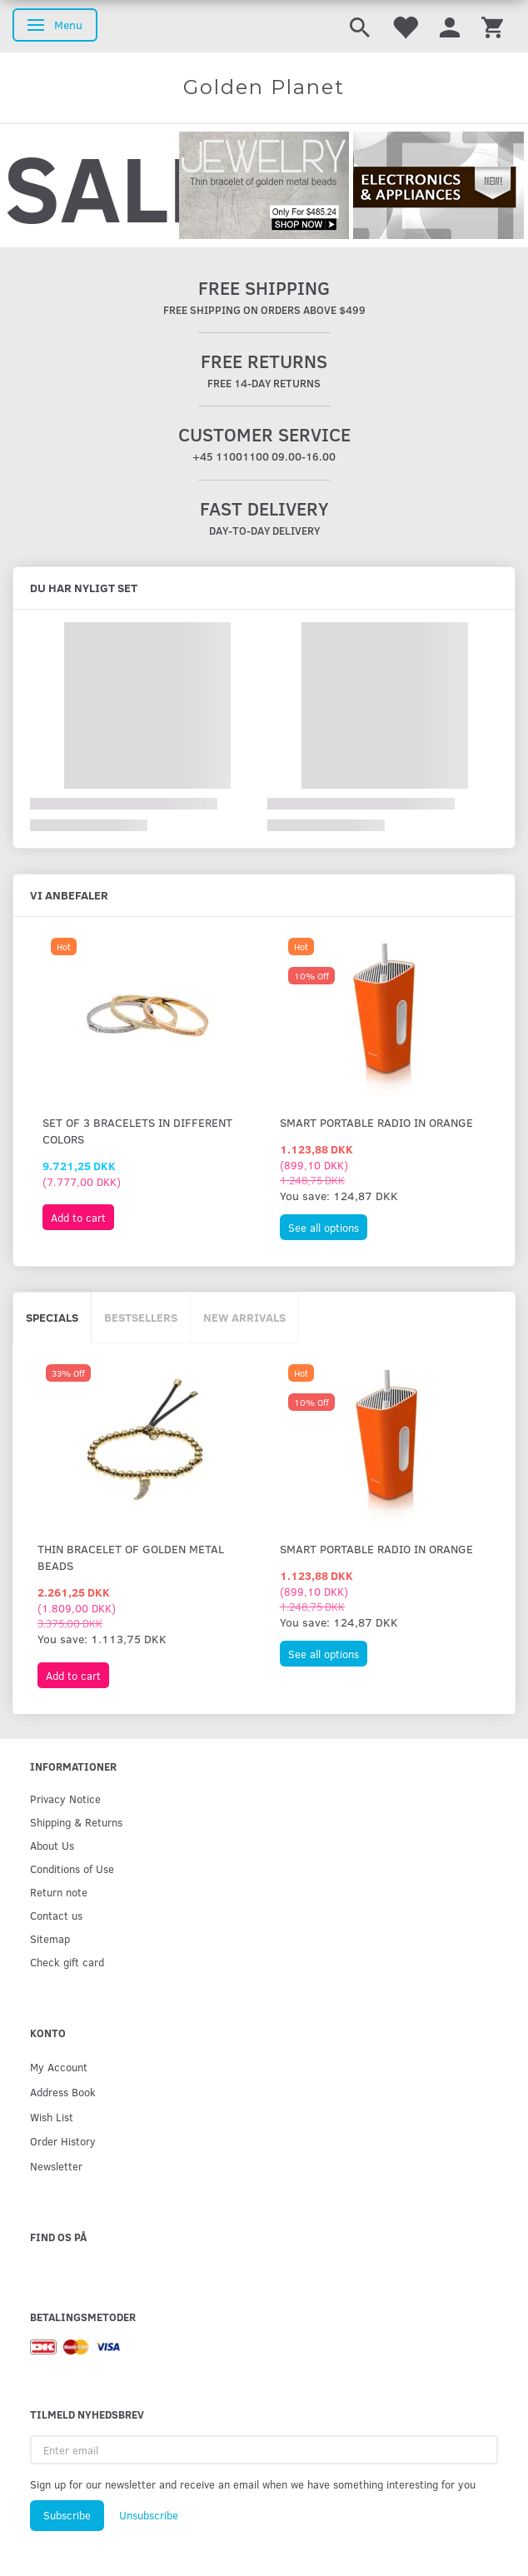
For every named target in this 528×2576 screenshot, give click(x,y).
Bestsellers (140, 1317)
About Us (52, 1845)
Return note (58, 1892)
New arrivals (244, 1317)
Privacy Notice (65, 1798)
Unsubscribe (148, 2515)
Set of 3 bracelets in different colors (137, 1130)
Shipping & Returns (76, 1822)
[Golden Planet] (264, 87)
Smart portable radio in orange (376, 1122)
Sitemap (50, 1938)
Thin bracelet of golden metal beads (130, 1557)
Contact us (56, 1915)
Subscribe (67, 2515)
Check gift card (67, 1962)
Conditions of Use (72, 1868)
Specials (52, 1317)
